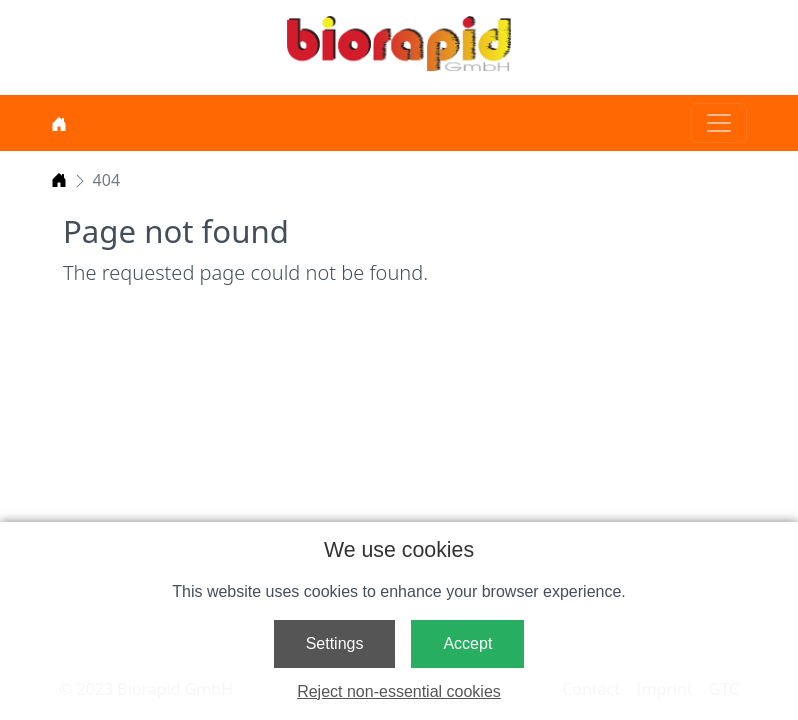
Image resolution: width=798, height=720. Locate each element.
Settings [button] (335, 643)
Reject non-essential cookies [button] (399, 691)
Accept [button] (467, 643)
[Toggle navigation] (719, 123)
